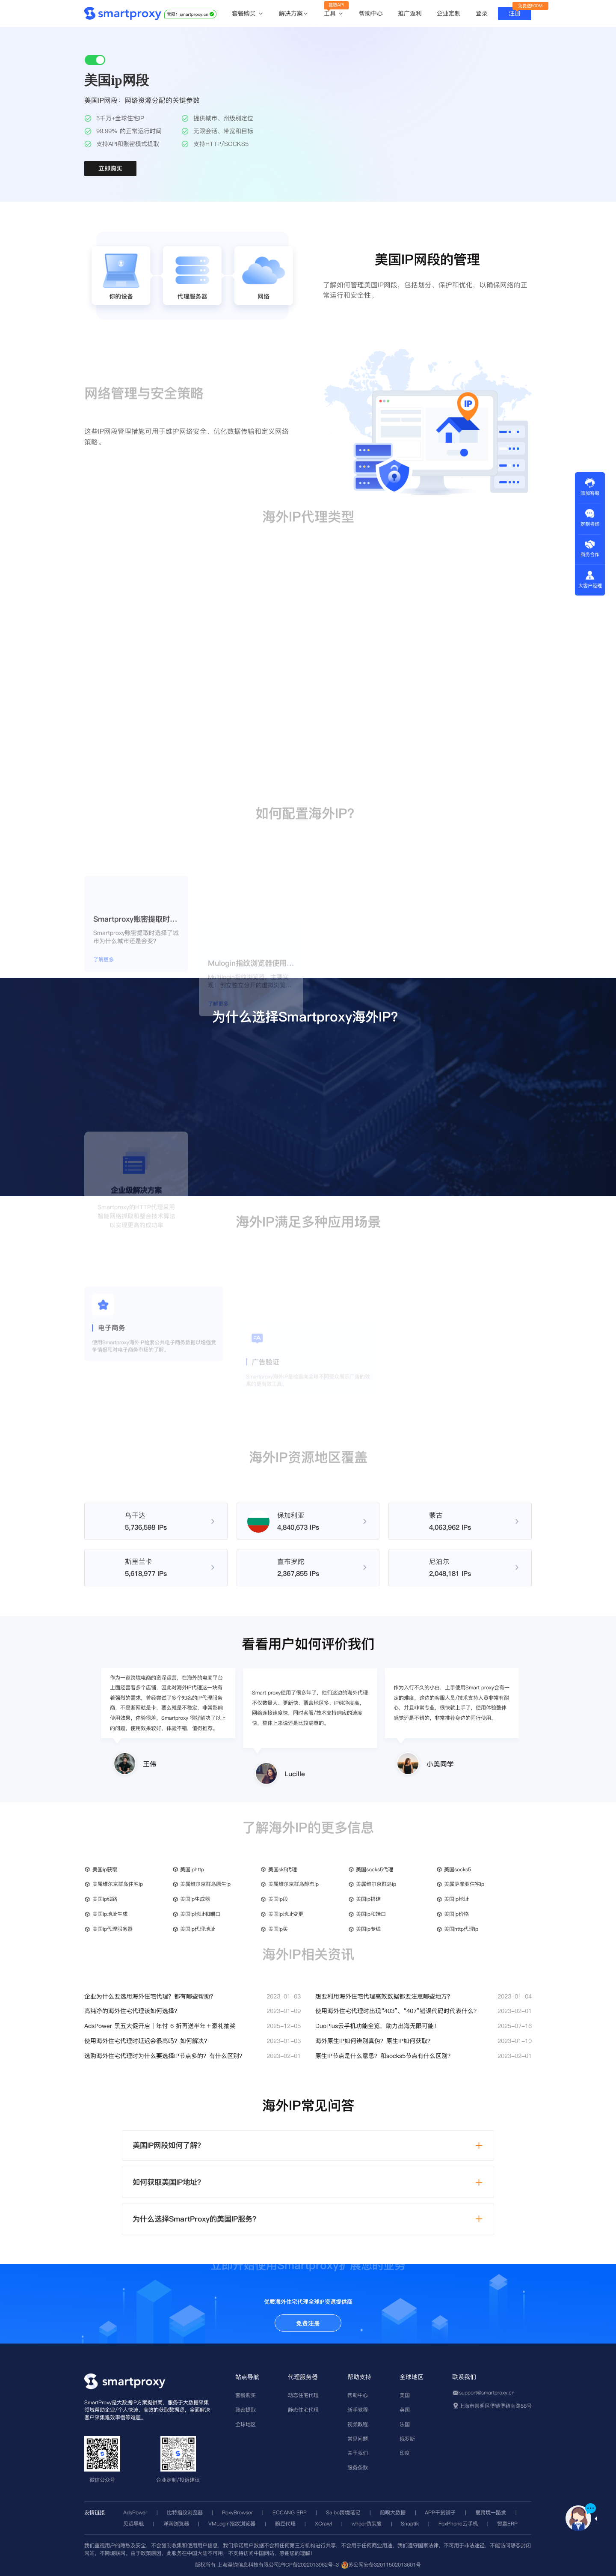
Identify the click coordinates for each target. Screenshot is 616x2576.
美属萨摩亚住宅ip (464, 1884)
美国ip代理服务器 (112, 1929)
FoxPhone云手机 (458, 2523)
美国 (405, 2395)
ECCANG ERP (289, 2512)
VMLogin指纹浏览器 (231, 2523)
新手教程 (357, 2409)
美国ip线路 (104, 1899)
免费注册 (308, 2323)
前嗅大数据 (393, 2512)
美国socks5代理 (374, 1869)
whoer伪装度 (367, 2523)
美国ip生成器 (195, 1899)
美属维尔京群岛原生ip (205, 1884)
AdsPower (135, 2512)
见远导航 (133, 2523)
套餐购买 (248, 13)
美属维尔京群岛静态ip (293, 1884)
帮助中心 (371, 13)
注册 (515, 13)
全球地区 (245, 2424)
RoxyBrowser (237, 2512)
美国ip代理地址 (197, 1929)
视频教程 (357, 2424)
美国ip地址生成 (109, 1914)
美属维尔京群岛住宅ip (117, 1884)
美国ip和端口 (371, 1914)
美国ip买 (278, 1929)
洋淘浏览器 (176, 2523)
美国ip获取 (104, 1869)
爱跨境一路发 (490, 2512)
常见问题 (357, 2438)
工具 (334, 13)
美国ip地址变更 (285, 1914)
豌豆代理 (285, 2523)
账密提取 (245, 2409)
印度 (405, 2453)
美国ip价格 (456, 1914)
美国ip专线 (368, 1929)
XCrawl (323, 2523)
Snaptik (410, 2523)
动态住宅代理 (303, 2395)
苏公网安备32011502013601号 (384, 2564)
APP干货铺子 (440, 2512)
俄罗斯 (407, 2438)
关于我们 (357, 2453)
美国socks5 (457, 1869)
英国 (405, 2409)
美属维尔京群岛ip (376, 1884)
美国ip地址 (456, 1899)
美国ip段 (278, 1899)
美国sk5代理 (282, 1869)
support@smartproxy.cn (487, 2392)
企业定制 (449, 13)
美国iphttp (192, 1869)
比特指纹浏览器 (185, 2512)
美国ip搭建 (368, 1899)
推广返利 (410, 13)
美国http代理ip (461, 1929)
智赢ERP (507, 2523)
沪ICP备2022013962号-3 (309, 2564)
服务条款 (357, 2467)
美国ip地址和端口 (200, 1914)
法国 (405, 2424)
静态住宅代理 (303, 2409)
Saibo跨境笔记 (343, 2512)
